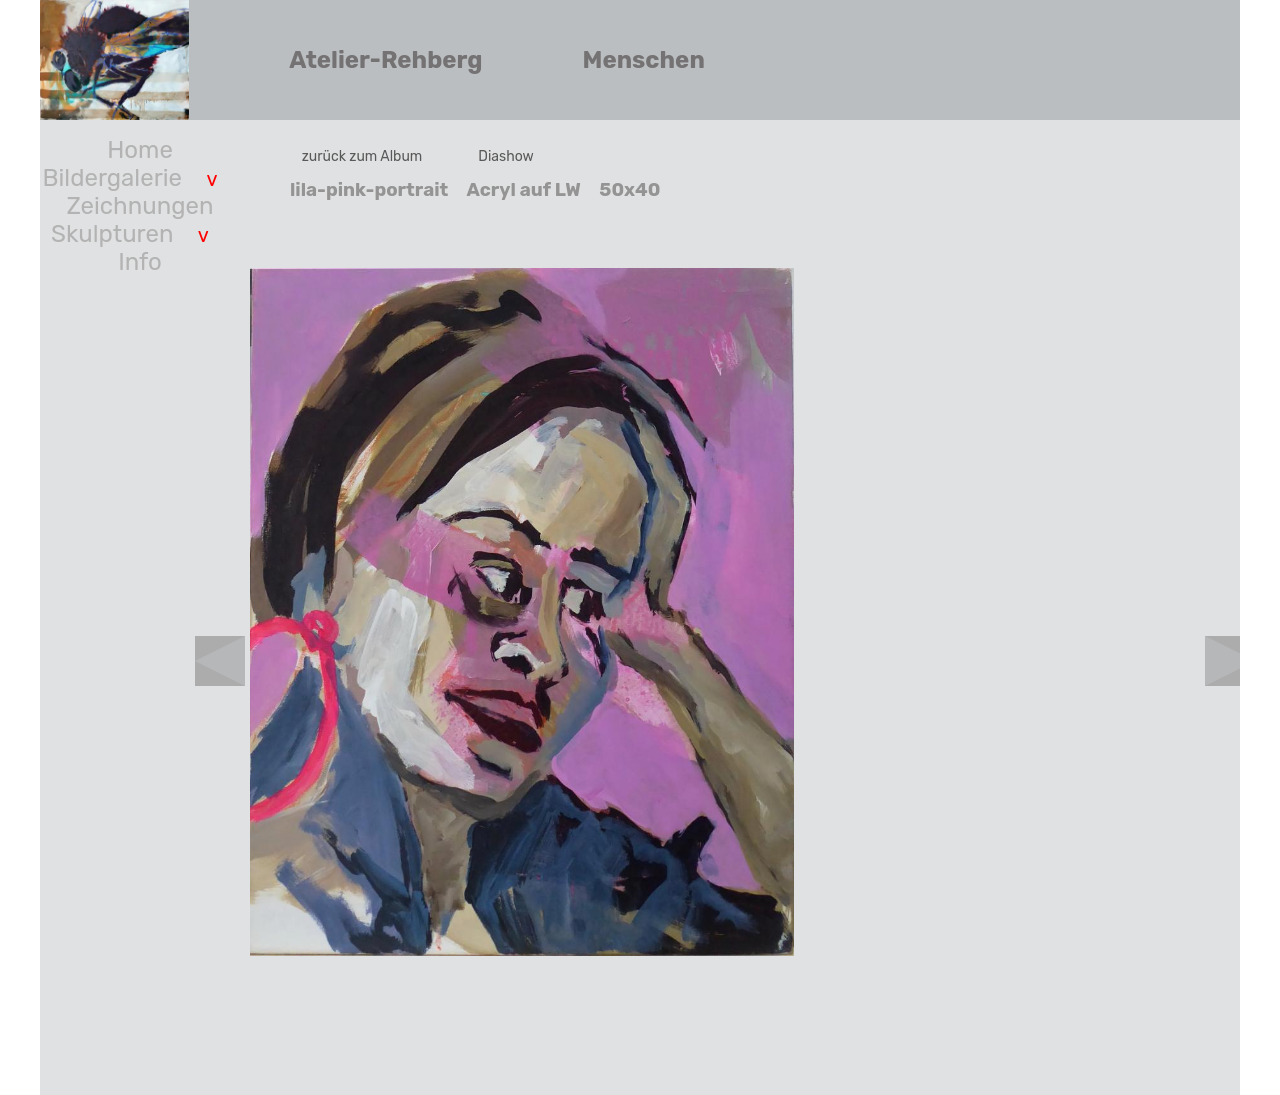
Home (140, 150)
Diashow (506, 156)
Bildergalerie (112, 178)
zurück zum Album (362, 156)
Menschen (644, 60)
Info (140, 262)
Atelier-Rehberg (385, 60)
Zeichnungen (140, 206)
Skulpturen (112, 234)
